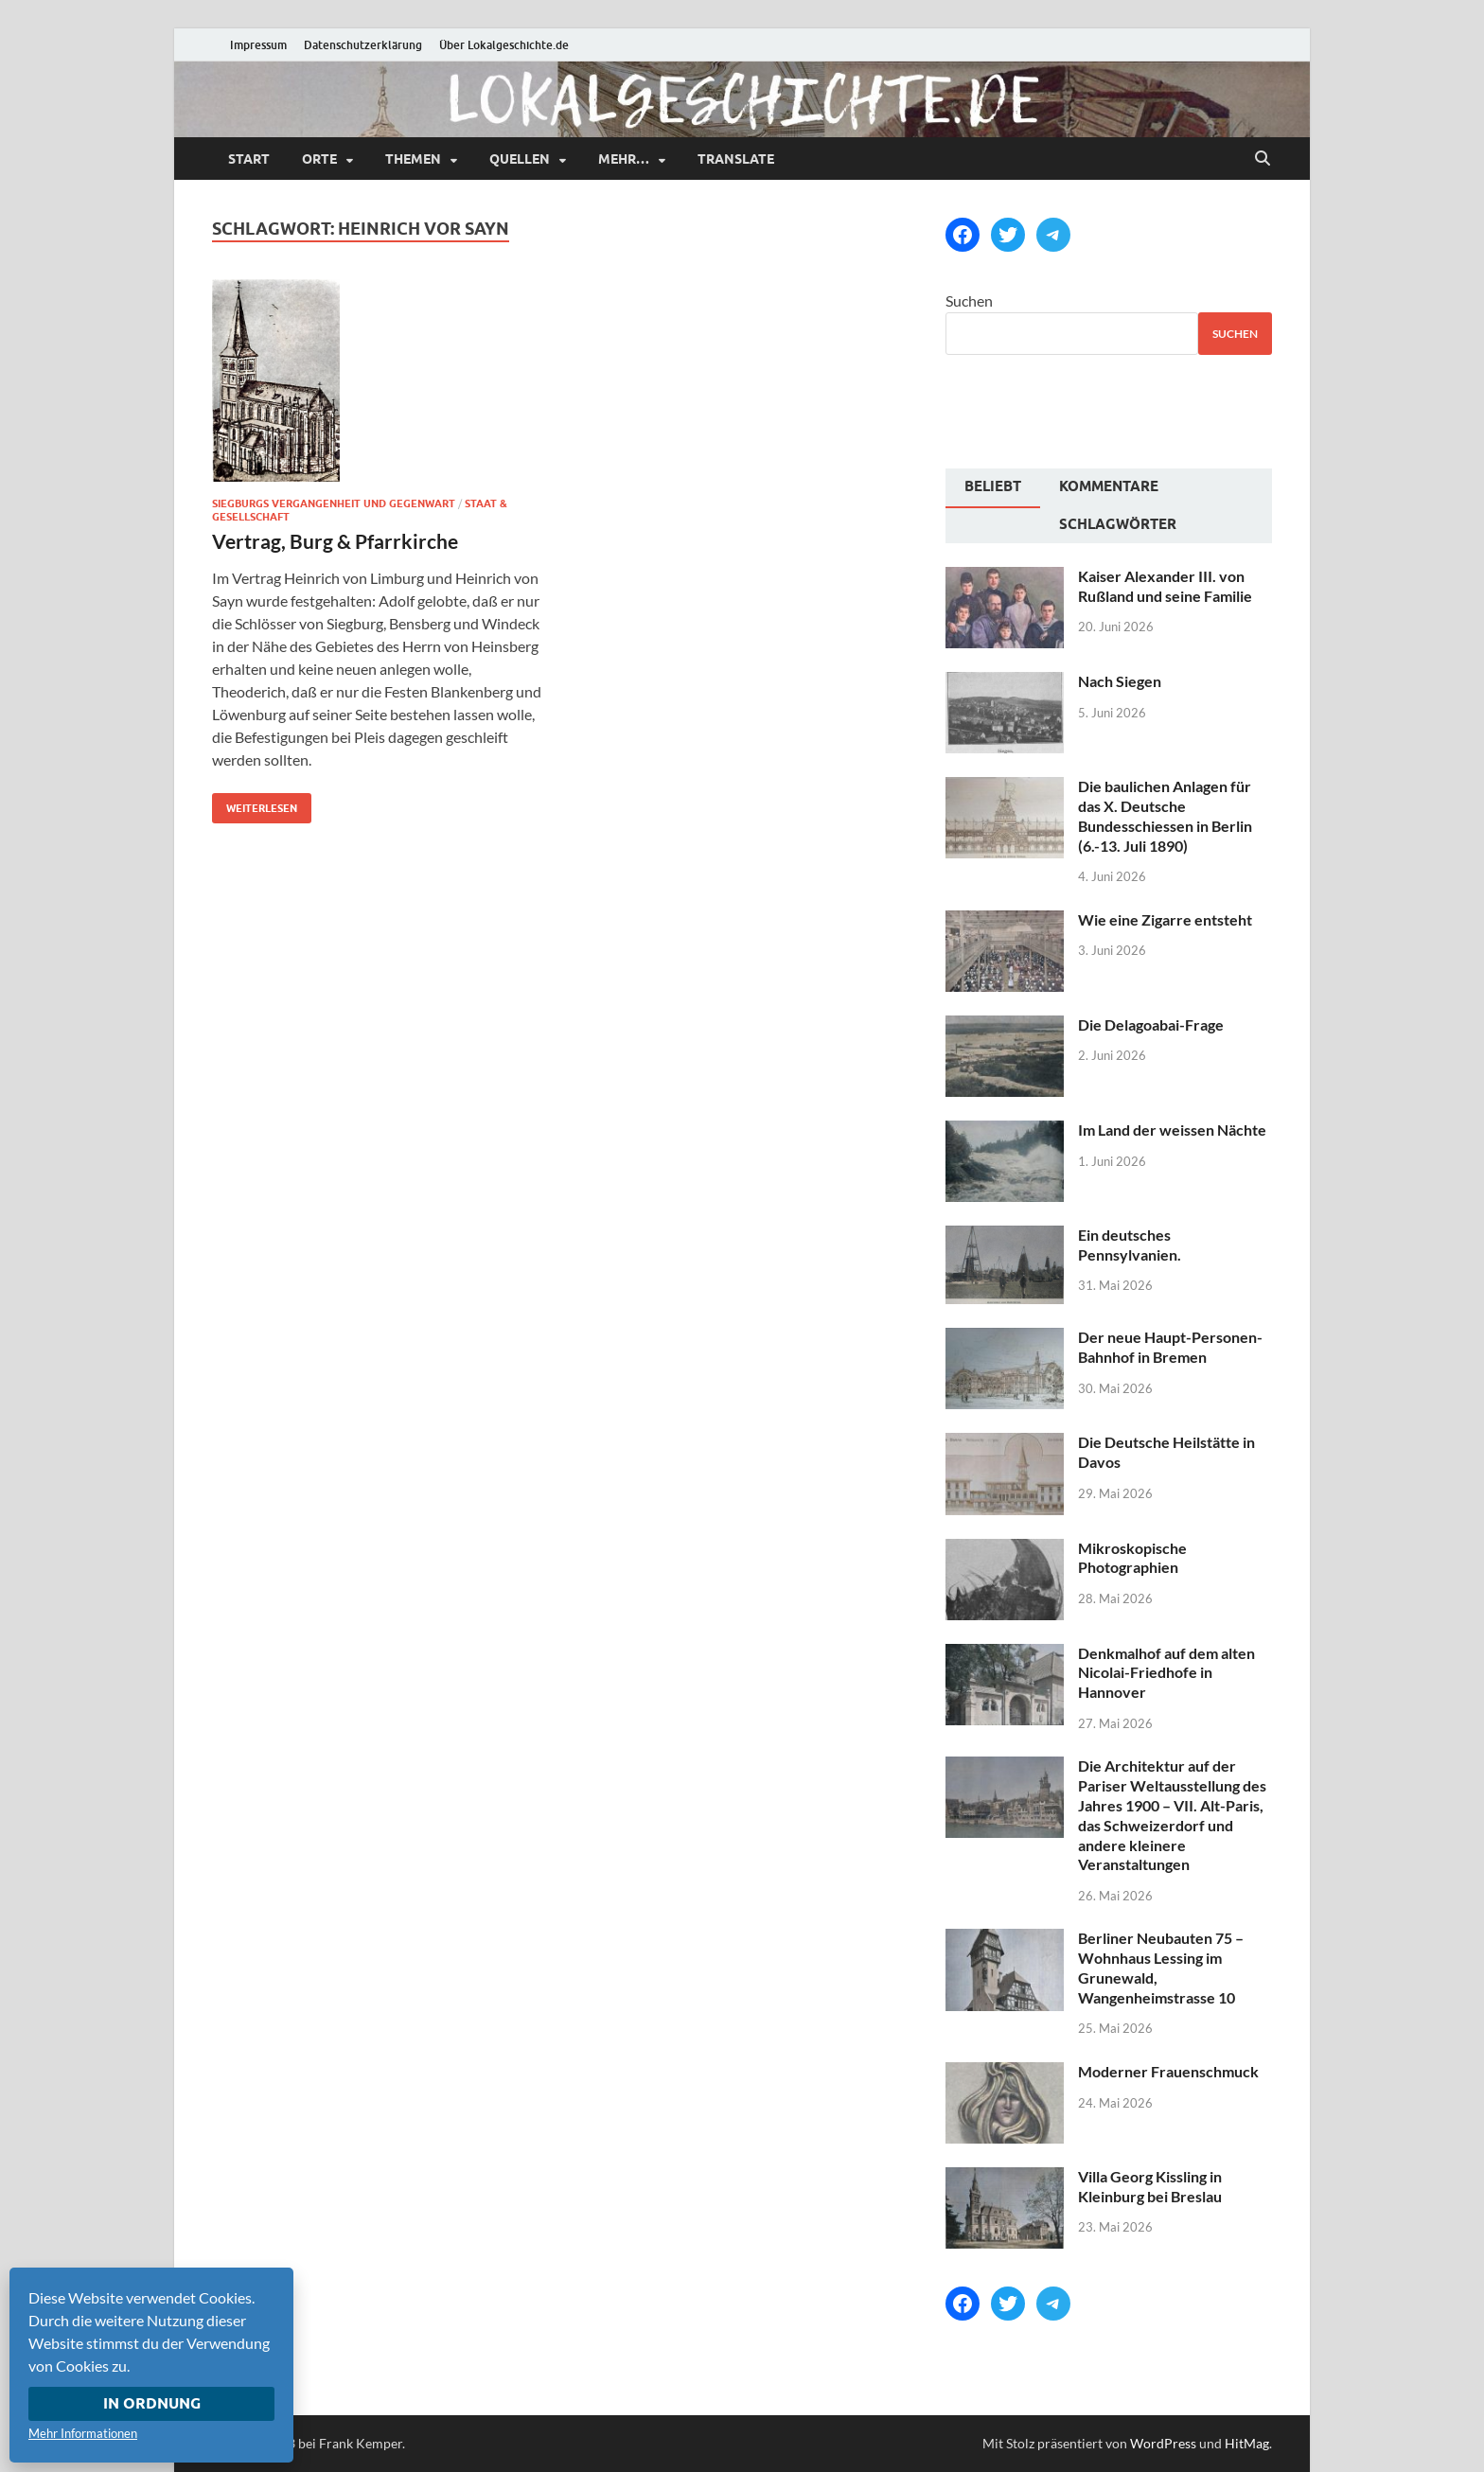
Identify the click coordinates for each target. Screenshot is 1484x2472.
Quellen (519, 159)
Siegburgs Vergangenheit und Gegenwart (333, 503)
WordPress (1163, 2443)
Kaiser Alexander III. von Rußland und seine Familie (1165, 586)
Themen (413, 159)
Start (249, 159)
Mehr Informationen (82, 2433)
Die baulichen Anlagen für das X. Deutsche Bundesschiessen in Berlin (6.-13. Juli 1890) (1165, 815)
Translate (736, 159)
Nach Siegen (1119, 681)
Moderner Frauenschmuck (1168, 2071)
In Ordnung (152, 2403)
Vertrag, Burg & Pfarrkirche (335, 541)
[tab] (992, 488)
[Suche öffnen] (1262, 159)
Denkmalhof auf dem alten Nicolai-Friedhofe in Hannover (1166, 1673)
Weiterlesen (254, 804)
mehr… (623, 159)
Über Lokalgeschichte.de (504, 45)
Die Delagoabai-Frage (1151, 1024)
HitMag (1247, 2443)
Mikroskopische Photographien (1132, 1558)
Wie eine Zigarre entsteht (1165, 919)
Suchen (969, 300)
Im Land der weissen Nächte (1172, 1130)
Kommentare (1108, 486)
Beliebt (992, 486)
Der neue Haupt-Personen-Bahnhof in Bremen (1170, 1347)
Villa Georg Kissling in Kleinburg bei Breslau (1150, 2186)
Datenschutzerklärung (363, 45)
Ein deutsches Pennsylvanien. (1129, 1244)
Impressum (258, 45)
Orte (319, 159)
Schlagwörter (1117, 524)
